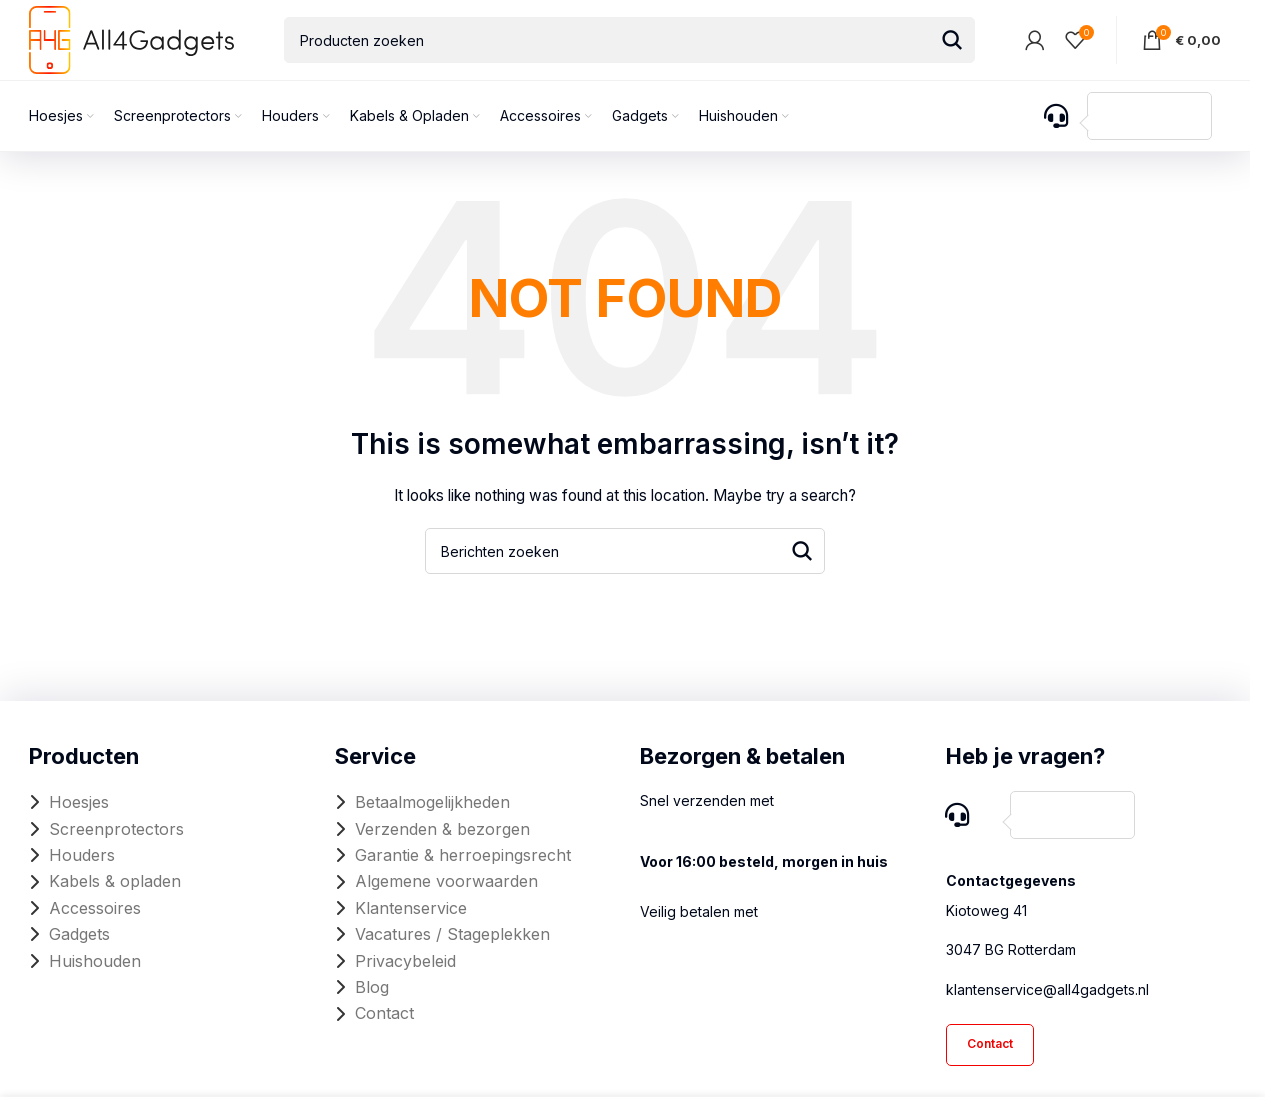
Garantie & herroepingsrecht (463, 855)
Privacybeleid (405, 961)
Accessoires (95, 908)
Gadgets (79, 934)
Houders (82, 855)
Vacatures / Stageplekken (452, 934)
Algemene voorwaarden (446, 881)
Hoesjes (79, 802)
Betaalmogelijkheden (432, 802)
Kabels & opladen (115, 881)
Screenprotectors (116, 829)
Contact (384, 1013)
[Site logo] (131, 38)
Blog (372, 987)
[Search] (629, 40)
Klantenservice (411, 908)
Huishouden (95, 961)
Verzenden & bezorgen (442, 829)
